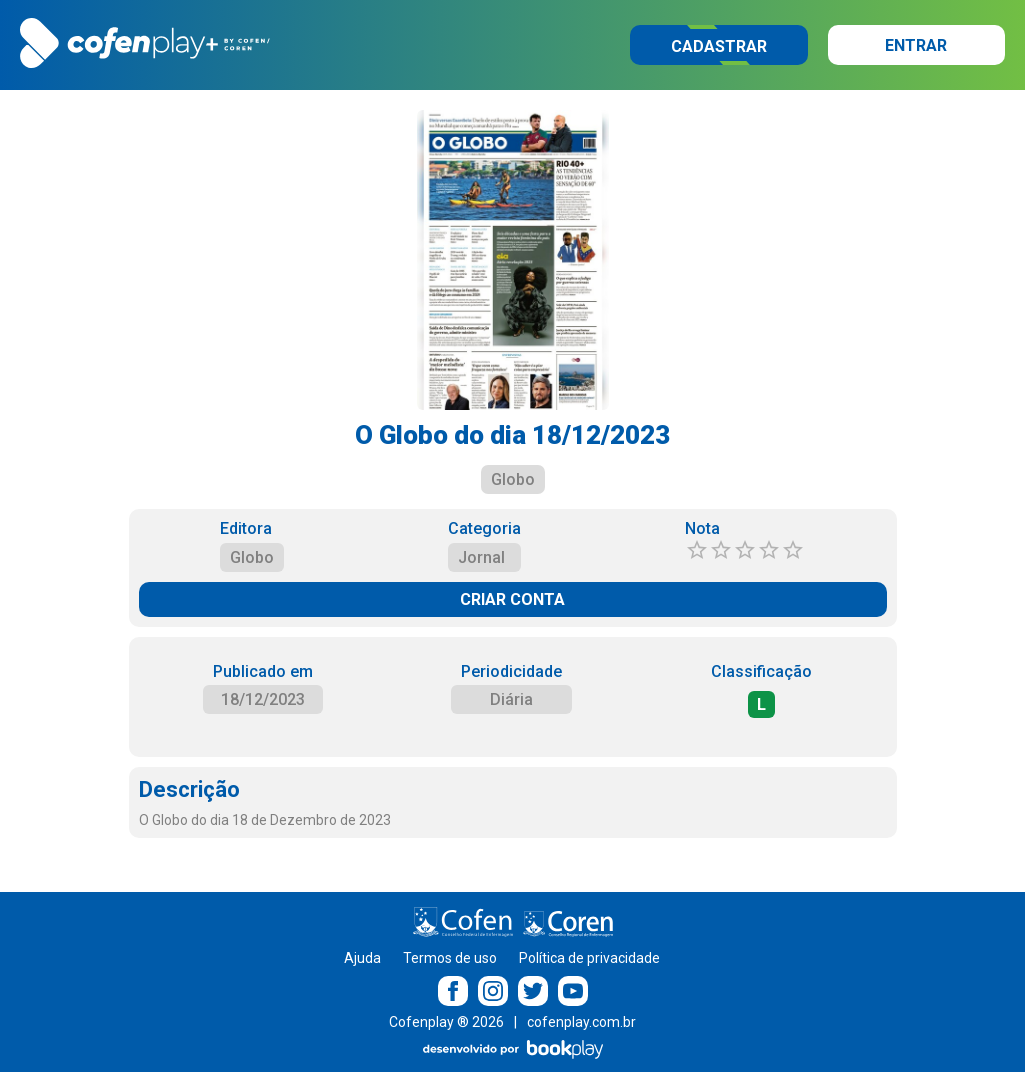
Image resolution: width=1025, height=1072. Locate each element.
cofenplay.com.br (581, 1022)
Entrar (916, 45)
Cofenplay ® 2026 (446, 1022)
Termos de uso (450, 958)
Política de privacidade (589, 958)
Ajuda (362, 958)
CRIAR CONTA (512, 599)
